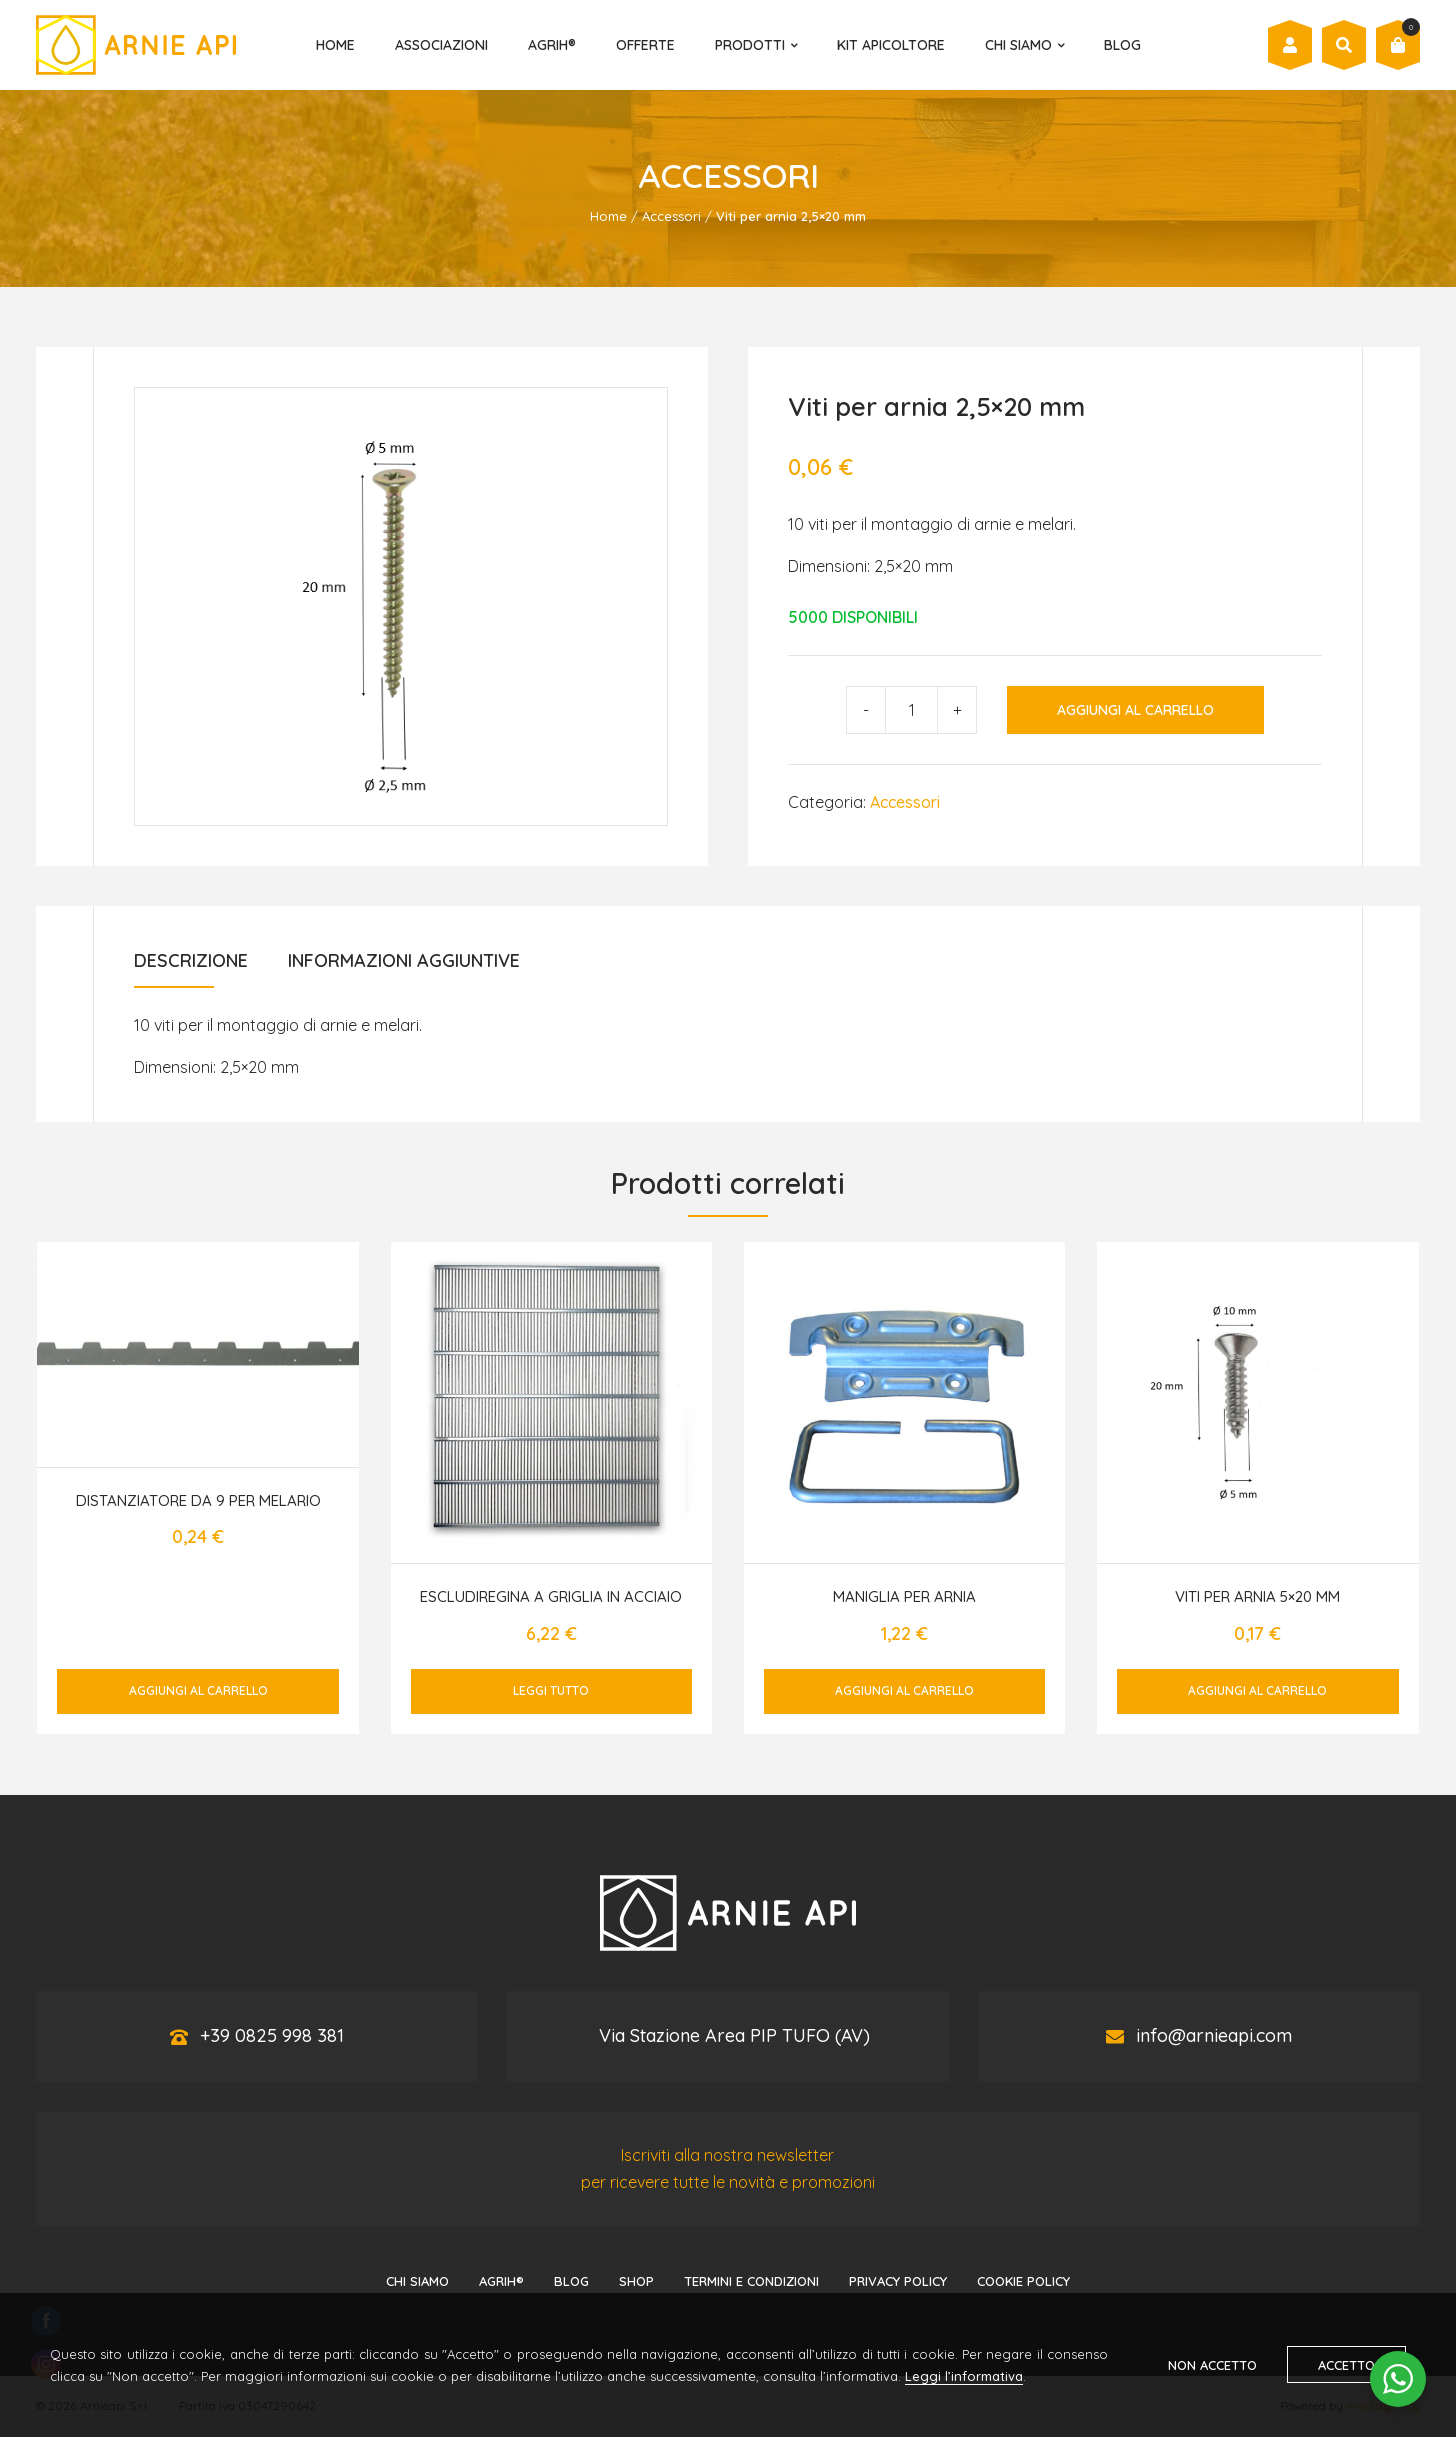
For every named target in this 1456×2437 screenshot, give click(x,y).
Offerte (645, 45)
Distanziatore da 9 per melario (198, 1500)
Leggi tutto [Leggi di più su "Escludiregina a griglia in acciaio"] (551, 1690)
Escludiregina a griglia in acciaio (551, 1596)
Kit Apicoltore (891, 45)
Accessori (671, 216)
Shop (636, 2281)
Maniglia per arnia (904, 1596)
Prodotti (750, 45)
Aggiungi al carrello (1135, 710)
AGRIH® (552, 45)
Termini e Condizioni (751, 2281)
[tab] (191, 967)
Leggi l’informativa (964, 2376)
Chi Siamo (1018, 45)
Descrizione (191, 960)
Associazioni (441, 45)
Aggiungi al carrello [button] (198, 1690)
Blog (1122, 45)
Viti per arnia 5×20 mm (1257, 1596)
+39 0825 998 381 (272, 2035)
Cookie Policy (1023, 2281)
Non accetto (1212, 2365)
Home (335, 45)
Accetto (1346, 2365)
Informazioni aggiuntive (404, 960)
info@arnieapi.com (1214, 2035)
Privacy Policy (898, 2281)
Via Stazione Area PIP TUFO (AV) (734, 2035)
